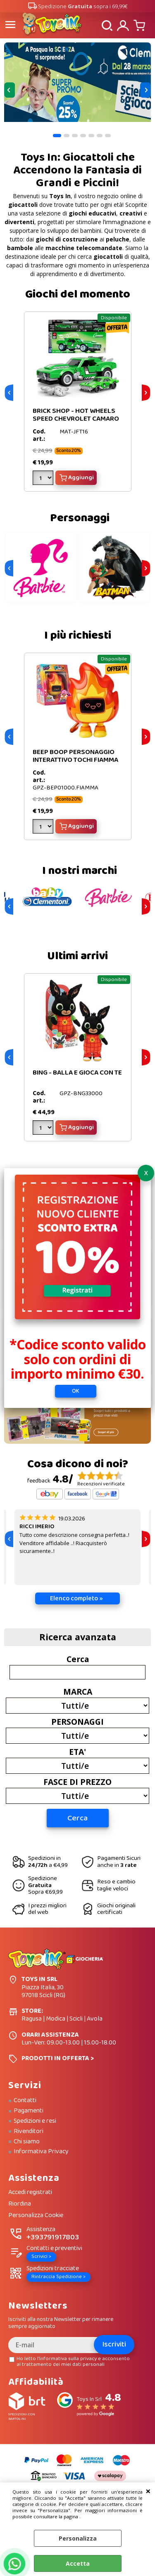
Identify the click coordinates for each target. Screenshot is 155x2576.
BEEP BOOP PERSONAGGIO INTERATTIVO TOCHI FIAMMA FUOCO (75, 760)
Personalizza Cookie (35, 2215)
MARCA (77, 1691)
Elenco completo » (76, 1598)
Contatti (25, 2100)
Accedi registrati (30, 2192)
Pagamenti (28, 2111)
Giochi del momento (77, 294)
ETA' (77, 1751)
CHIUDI (148, 2491)
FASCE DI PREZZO (77, 1781)
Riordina (19, 2204)
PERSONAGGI (77, 1721)
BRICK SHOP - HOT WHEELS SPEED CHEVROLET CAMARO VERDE (76, 418)
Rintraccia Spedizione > (58, 2276)
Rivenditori (28, 2131)
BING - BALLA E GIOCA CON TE (77, 1072)
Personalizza (78, 2538)
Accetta (78, 2563)
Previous (9, 90)
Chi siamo (27, 2142)
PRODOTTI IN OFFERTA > (57, 2058)
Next (145, 90)
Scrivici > (41, 2256)
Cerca (78, 1658)
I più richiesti (77, 635)
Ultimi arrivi (77, 956)
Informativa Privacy (41, 2152)
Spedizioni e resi (35, 2121)
